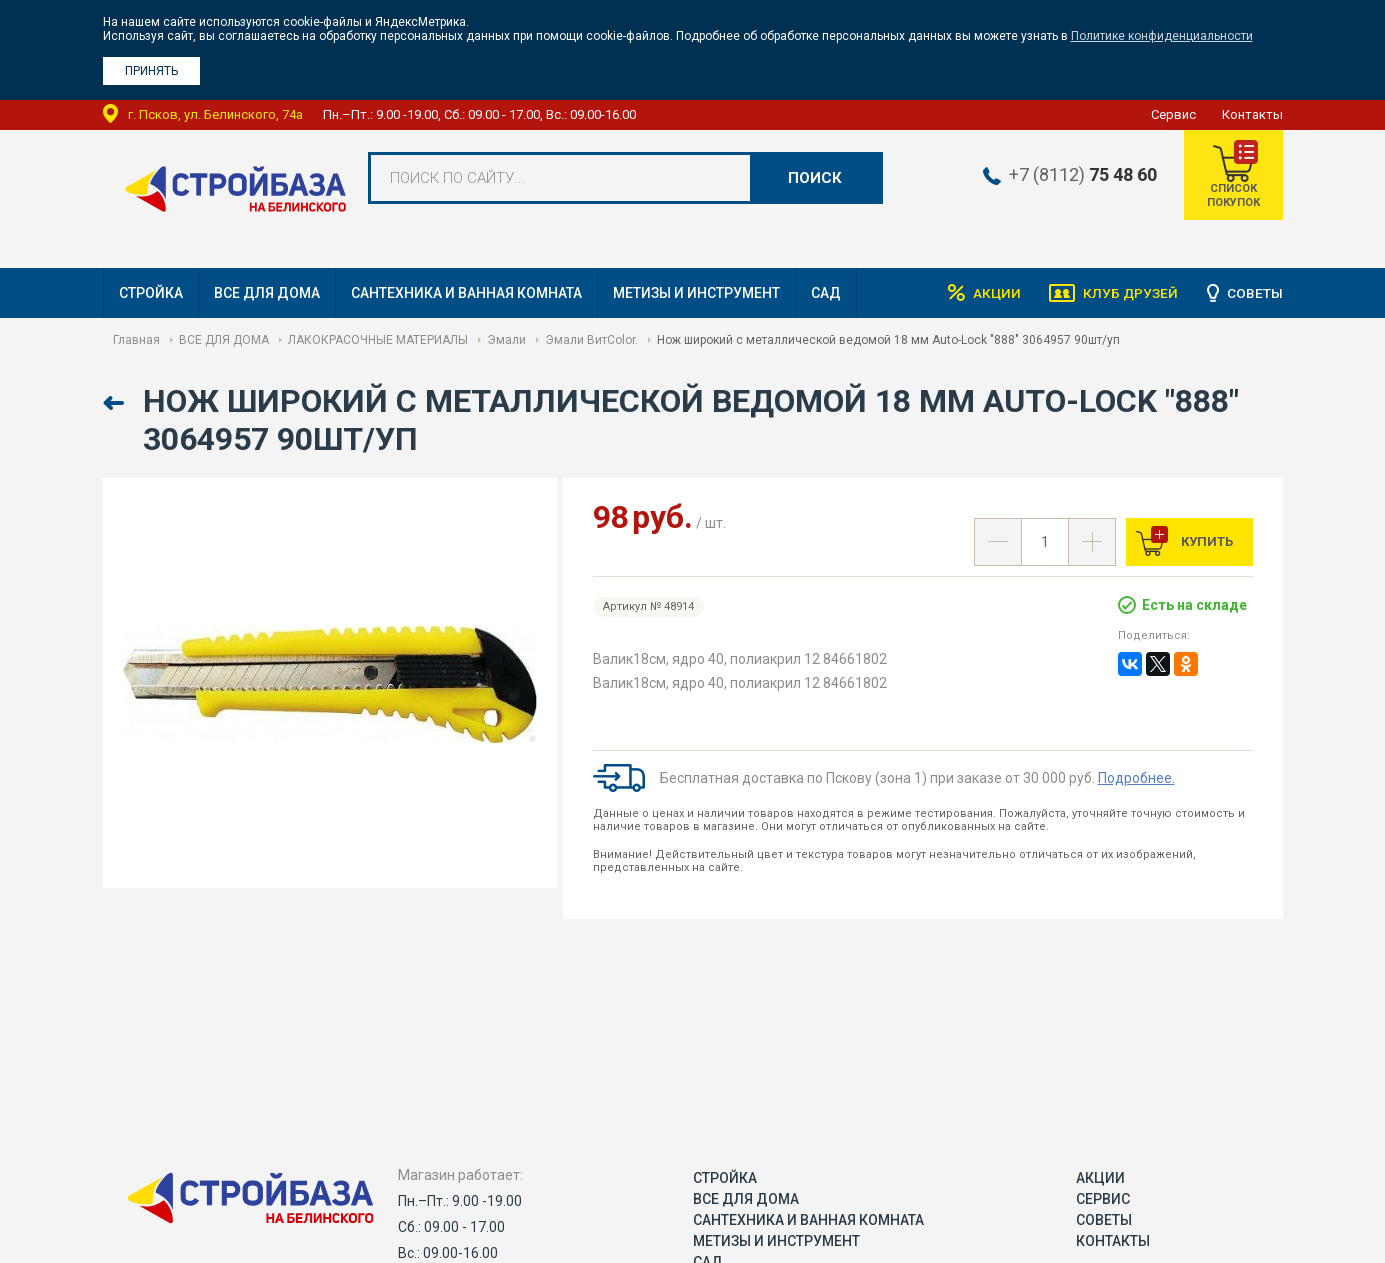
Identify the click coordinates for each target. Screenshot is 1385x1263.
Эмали (506, 340)
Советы (1255, 293)
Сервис (1173, 114)
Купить (1205, 541)
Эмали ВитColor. (591, 340)
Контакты (1252, 114)
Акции (992, 293)
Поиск (815, 178)
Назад (115, 403)
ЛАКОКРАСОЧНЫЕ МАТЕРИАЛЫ (378, 340)
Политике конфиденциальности (1162, 36)
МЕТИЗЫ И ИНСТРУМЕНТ (696, 293)
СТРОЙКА (151, 293)
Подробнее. (1136, 778)
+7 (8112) (1079, 175)
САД (826, 293)
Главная (136, 340)
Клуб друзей (1129, 293)
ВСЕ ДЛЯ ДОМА (267, 293)
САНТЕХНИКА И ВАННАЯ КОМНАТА (466, 293)
